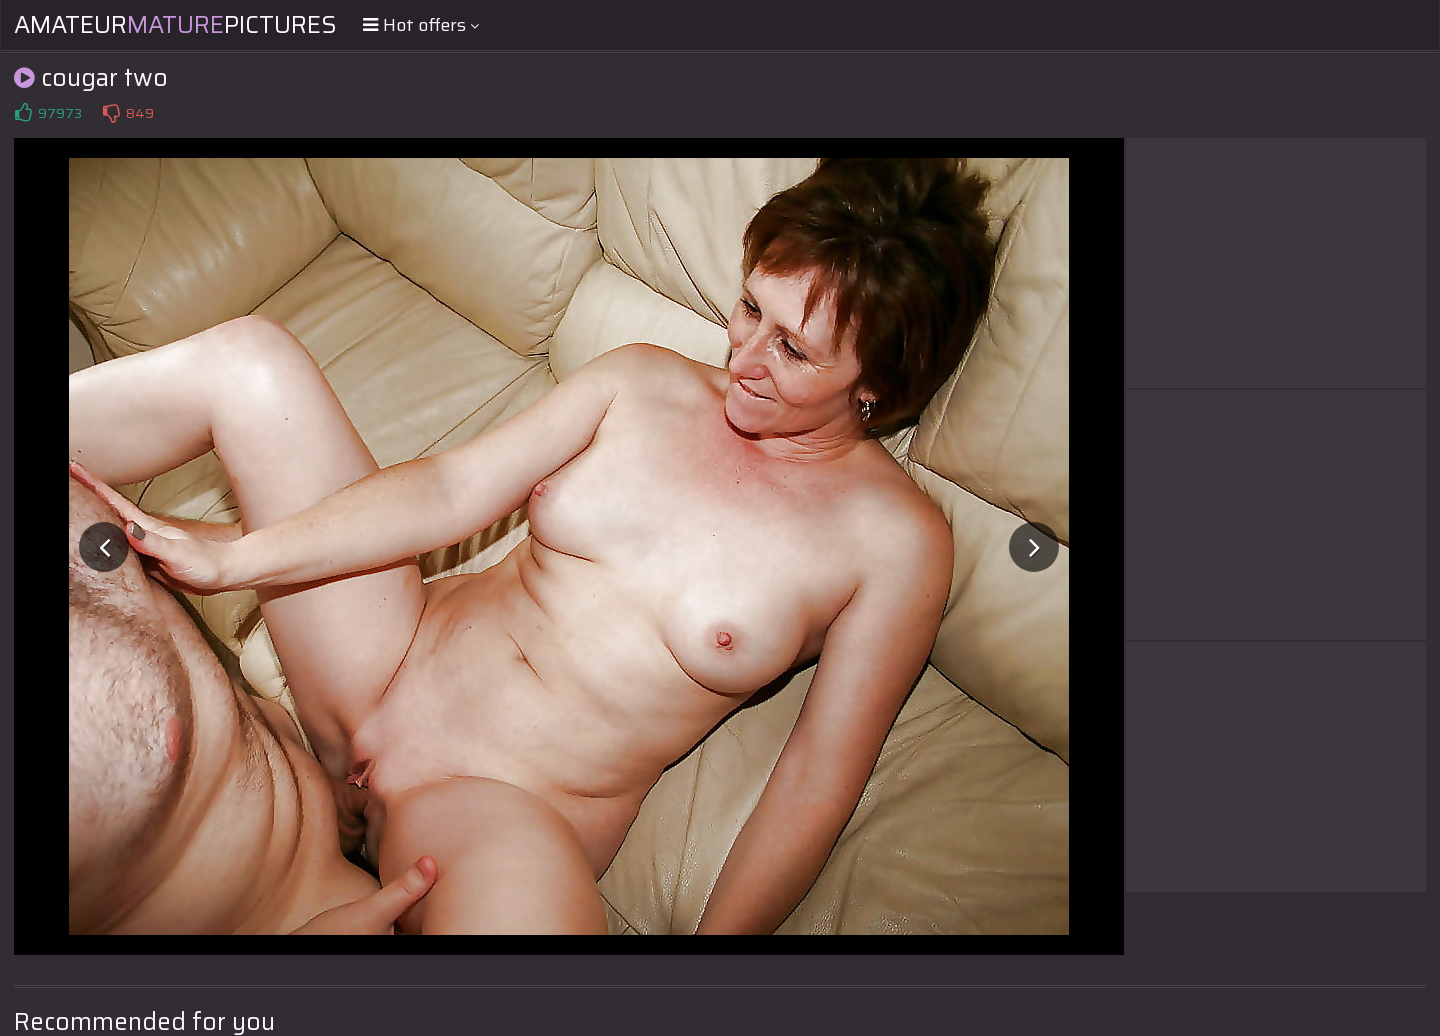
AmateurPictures (175, 25)
